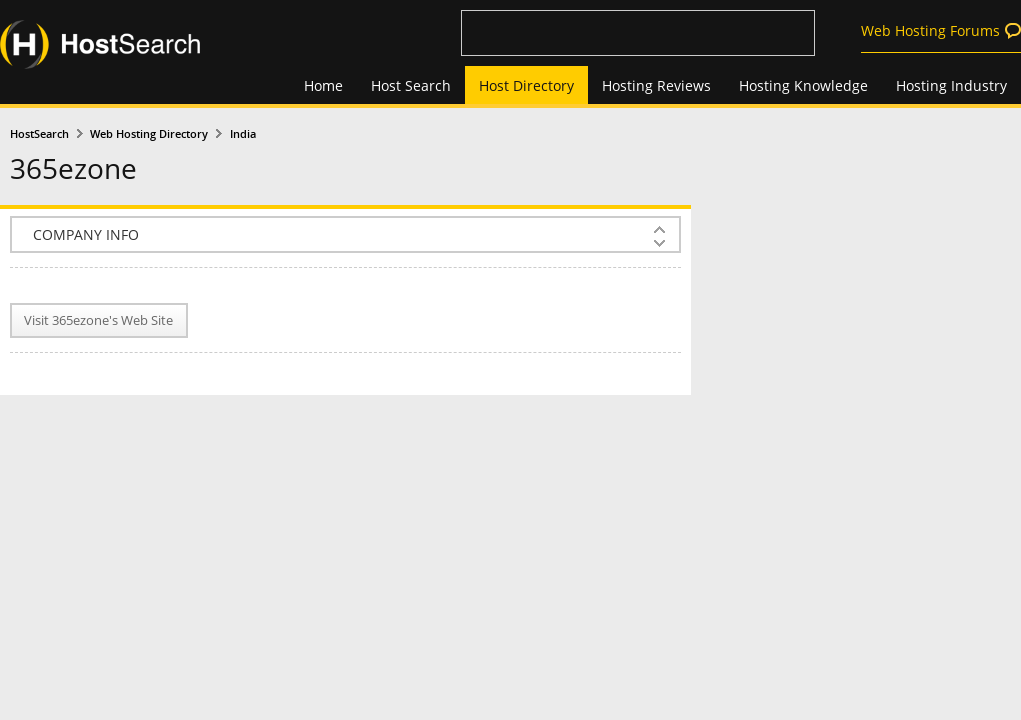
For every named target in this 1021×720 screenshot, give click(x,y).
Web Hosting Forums (930, 30)
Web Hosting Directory (149, 134)
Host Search (411, 85)
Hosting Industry (951, 85)
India (243, 134)
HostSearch (39, 134)
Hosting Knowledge (803, 85)
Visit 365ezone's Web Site (98, 320)
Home (323, 85)
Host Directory (526, 85)
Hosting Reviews (656, 85)
